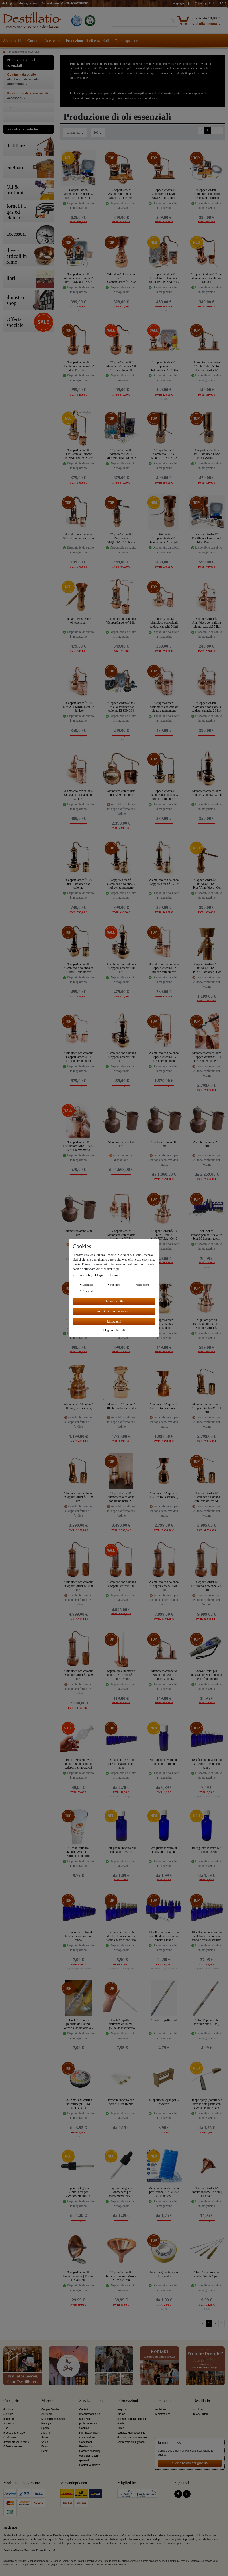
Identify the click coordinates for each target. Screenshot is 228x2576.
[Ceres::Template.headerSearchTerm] (139, 21)
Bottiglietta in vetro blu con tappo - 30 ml (121, 1850)
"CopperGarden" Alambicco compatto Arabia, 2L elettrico (121, 193)
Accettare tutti (114, 1301)
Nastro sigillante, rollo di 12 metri (164, 2274)
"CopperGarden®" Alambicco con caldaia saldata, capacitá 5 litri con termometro (164, 622)
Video (120, 2428)
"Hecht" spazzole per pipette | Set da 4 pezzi (207, 2274)
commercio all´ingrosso (131, 2442)
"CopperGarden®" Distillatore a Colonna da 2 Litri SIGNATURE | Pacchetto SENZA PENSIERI (164, 277)
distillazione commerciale (132, 2437)
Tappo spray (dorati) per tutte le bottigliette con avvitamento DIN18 (206, 2103)
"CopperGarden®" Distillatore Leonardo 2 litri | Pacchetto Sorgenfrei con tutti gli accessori (206, 538)
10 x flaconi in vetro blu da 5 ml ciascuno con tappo (121, 1763)
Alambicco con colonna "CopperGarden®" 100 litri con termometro (207, 1056)
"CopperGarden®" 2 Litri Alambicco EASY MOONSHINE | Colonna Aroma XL (206, 454)
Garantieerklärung (89, 2451)
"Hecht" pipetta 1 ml (164, 2020)
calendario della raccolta (131, 2418)
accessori (8, 2423)
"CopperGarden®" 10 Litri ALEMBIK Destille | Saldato (78, 706)
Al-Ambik (46, 2414)
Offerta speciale (12, 2446)
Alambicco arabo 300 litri (78, 1233)
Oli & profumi (11, 2437)
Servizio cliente (91, 2401)
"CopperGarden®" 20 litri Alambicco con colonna (78, 883)
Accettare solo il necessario (114, 1311)
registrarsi (161, 2409)
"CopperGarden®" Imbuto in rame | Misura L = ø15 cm (78, 2276)
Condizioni (85, 2442)
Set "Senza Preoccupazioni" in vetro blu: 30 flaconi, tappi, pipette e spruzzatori (206, 1234)
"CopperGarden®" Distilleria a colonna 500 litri (206, 1585)
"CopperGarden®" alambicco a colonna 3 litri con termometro (164, 794)
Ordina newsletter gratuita (190, 2463)
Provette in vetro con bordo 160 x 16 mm (121, 2102)
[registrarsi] (28, 3)
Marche (47, 2401)
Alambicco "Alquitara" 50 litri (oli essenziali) (78, 1406)
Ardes (44, 2437)
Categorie (11, 2401)
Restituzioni (86, 2446)
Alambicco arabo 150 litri (121, 1144)
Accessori (52, 40)
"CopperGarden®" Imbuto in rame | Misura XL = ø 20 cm (121, 2276)
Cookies (84, 2428)
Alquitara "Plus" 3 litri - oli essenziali (78, 620)
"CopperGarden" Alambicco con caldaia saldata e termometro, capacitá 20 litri (164, 706)
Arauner (46, 2432)
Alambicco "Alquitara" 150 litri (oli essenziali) (163, 1406)
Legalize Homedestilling (131, 2432)
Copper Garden (50, 2409)
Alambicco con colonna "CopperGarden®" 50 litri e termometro (164, 1056)
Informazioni (127, 2401)
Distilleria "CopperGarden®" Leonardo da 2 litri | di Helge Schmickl (164, 538)
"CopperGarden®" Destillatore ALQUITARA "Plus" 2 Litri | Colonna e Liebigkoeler (121, 538)
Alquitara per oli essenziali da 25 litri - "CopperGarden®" (206, 1323)
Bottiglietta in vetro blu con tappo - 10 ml (163, 1761)
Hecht (44, 2451)
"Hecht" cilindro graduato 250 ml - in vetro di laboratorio (78, 1851)
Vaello (45, 2442)
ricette (120, 2423)
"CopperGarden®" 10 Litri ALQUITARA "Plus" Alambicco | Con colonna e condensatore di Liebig (207, 883)
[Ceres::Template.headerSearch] (172, 21)
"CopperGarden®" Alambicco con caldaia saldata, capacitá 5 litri (206, 622)
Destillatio (201, 2401)
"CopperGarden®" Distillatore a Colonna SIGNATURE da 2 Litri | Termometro (78, 454)
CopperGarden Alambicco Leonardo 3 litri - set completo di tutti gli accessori (78, 193)
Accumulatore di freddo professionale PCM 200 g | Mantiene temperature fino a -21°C (164, 2191)
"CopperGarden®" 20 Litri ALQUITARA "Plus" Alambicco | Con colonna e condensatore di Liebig (207, 968)
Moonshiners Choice (53, 2418)
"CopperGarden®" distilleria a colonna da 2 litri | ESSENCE (78, 366)
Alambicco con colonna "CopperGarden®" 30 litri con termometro (78, 1056)
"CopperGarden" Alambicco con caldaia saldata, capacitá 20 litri (207, 706)
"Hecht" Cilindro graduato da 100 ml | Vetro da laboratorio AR (78, 2024)
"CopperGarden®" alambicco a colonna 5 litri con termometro (121, 883)
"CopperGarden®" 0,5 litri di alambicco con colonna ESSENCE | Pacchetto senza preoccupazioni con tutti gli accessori (121, 706)
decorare (8, 2418)
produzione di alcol (14, 2432)
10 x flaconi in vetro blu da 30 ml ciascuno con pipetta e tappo (164, 1935)
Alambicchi (12, 40)
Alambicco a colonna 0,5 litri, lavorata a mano (78, 536)
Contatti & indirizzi (89, 2465)
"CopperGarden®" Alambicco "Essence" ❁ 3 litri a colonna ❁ (121, 366)
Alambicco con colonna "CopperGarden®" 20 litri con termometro (164, 968)
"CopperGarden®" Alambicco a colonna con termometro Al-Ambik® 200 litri (206, 1496)
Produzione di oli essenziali (87, 40)
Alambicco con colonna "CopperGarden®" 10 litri (121, 968)
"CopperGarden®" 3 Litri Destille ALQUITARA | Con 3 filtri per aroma (163, 1234)
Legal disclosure (106, 1275)
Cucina (32, 40)
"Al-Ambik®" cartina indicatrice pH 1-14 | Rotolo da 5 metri (78, 2103)
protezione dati (88, 2423)
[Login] (8, 3)
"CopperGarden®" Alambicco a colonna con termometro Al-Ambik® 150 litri (121, 1496)
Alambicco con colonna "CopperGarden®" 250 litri (78, 1585)
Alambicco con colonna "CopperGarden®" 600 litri (78, 1674)
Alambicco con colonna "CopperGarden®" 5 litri (164, 882)
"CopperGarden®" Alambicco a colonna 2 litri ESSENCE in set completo (78, 277)
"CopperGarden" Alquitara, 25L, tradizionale (163, 1323)
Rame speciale (126, 40)
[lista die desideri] (222, 3)
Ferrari (45, 2446)
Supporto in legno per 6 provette (164, 2102)
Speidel (45, 2428)
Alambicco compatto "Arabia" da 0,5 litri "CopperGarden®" (206, 366)
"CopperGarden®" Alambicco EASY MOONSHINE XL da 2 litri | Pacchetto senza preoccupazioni (121, 454)
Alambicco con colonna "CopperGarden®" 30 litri (121, 1056)
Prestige (46, 2423)
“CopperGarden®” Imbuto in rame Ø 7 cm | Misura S (206, 2191)
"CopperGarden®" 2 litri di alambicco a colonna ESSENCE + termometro (206, 277)
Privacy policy (83, 1275)
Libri (5, 2428)
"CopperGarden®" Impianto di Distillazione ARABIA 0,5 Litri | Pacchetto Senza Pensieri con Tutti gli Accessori (164, 366)
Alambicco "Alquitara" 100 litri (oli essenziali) (121, 1406)
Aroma (121, 2414)
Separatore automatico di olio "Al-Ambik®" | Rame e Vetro (121, 1674)
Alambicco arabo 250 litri (206, 1144)
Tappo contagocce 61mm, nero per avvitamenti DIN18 (78, 2191)
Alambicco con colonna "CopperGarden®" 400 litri (164, 1585)
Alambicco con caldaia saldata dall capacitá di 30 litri (78, 794)
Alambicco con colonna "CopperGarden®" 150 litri (78, 1496)
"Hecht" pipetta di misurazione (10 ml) (206, 2022)
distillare (8, 2409)
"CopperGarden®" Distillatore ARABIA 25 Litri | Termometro (78, 1145)
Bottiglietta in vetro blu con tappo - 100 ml (163, 1850)
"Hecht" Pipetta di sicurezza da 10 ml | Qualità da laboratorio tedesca (121, 2024)
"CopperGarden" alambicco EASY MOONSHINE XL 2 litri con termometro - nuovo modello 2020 (164, 454)
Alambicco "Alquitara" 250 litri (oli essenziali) (163, 1495)
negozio (122, 2409)
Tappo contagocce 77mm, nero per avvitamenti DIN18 (121, 2191)
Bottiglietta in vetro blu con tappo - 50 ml (206, 1850)
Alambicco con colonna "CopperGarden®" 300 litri (121, 1585)
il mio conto (165, 2401)
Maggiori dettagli (114, 1330)
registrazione (163, 2414)
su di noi (198, 2409)
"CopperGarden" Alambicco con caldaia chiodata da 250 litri (121, 1234)
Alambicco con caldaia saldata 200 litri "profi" (121, 793)
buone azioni (200, 2414)
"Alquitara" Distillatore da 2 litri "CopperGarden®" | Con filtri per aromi (121, 277)
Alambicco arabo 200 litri (164, 1144)
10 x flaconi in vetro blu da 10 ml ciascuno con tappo (207, 1763)
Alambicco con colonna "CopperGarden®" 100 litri (207, 1407)
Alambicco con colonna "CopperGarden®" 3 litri (206, 793)
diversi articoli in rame (16, 2442)
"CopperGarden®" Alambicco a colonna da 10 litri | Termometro (78, 968)
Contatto (84, 2409)
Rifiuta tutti (114, 1321)
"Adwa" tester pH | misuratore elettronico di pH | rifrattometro (206, 1674)
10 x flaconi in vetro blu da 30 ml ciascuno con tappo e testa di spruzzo (121, 1935)
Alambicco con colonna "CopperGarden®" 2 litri (121, 620)
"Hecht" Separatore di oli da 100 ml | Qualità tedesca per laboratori (78, 1763)
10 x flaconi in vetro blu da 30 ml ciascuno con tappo (78, 1935)
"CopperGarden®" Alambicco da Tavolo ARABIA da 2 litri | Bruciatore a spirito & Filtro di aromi (163, 193)
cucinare (8, 2414)
